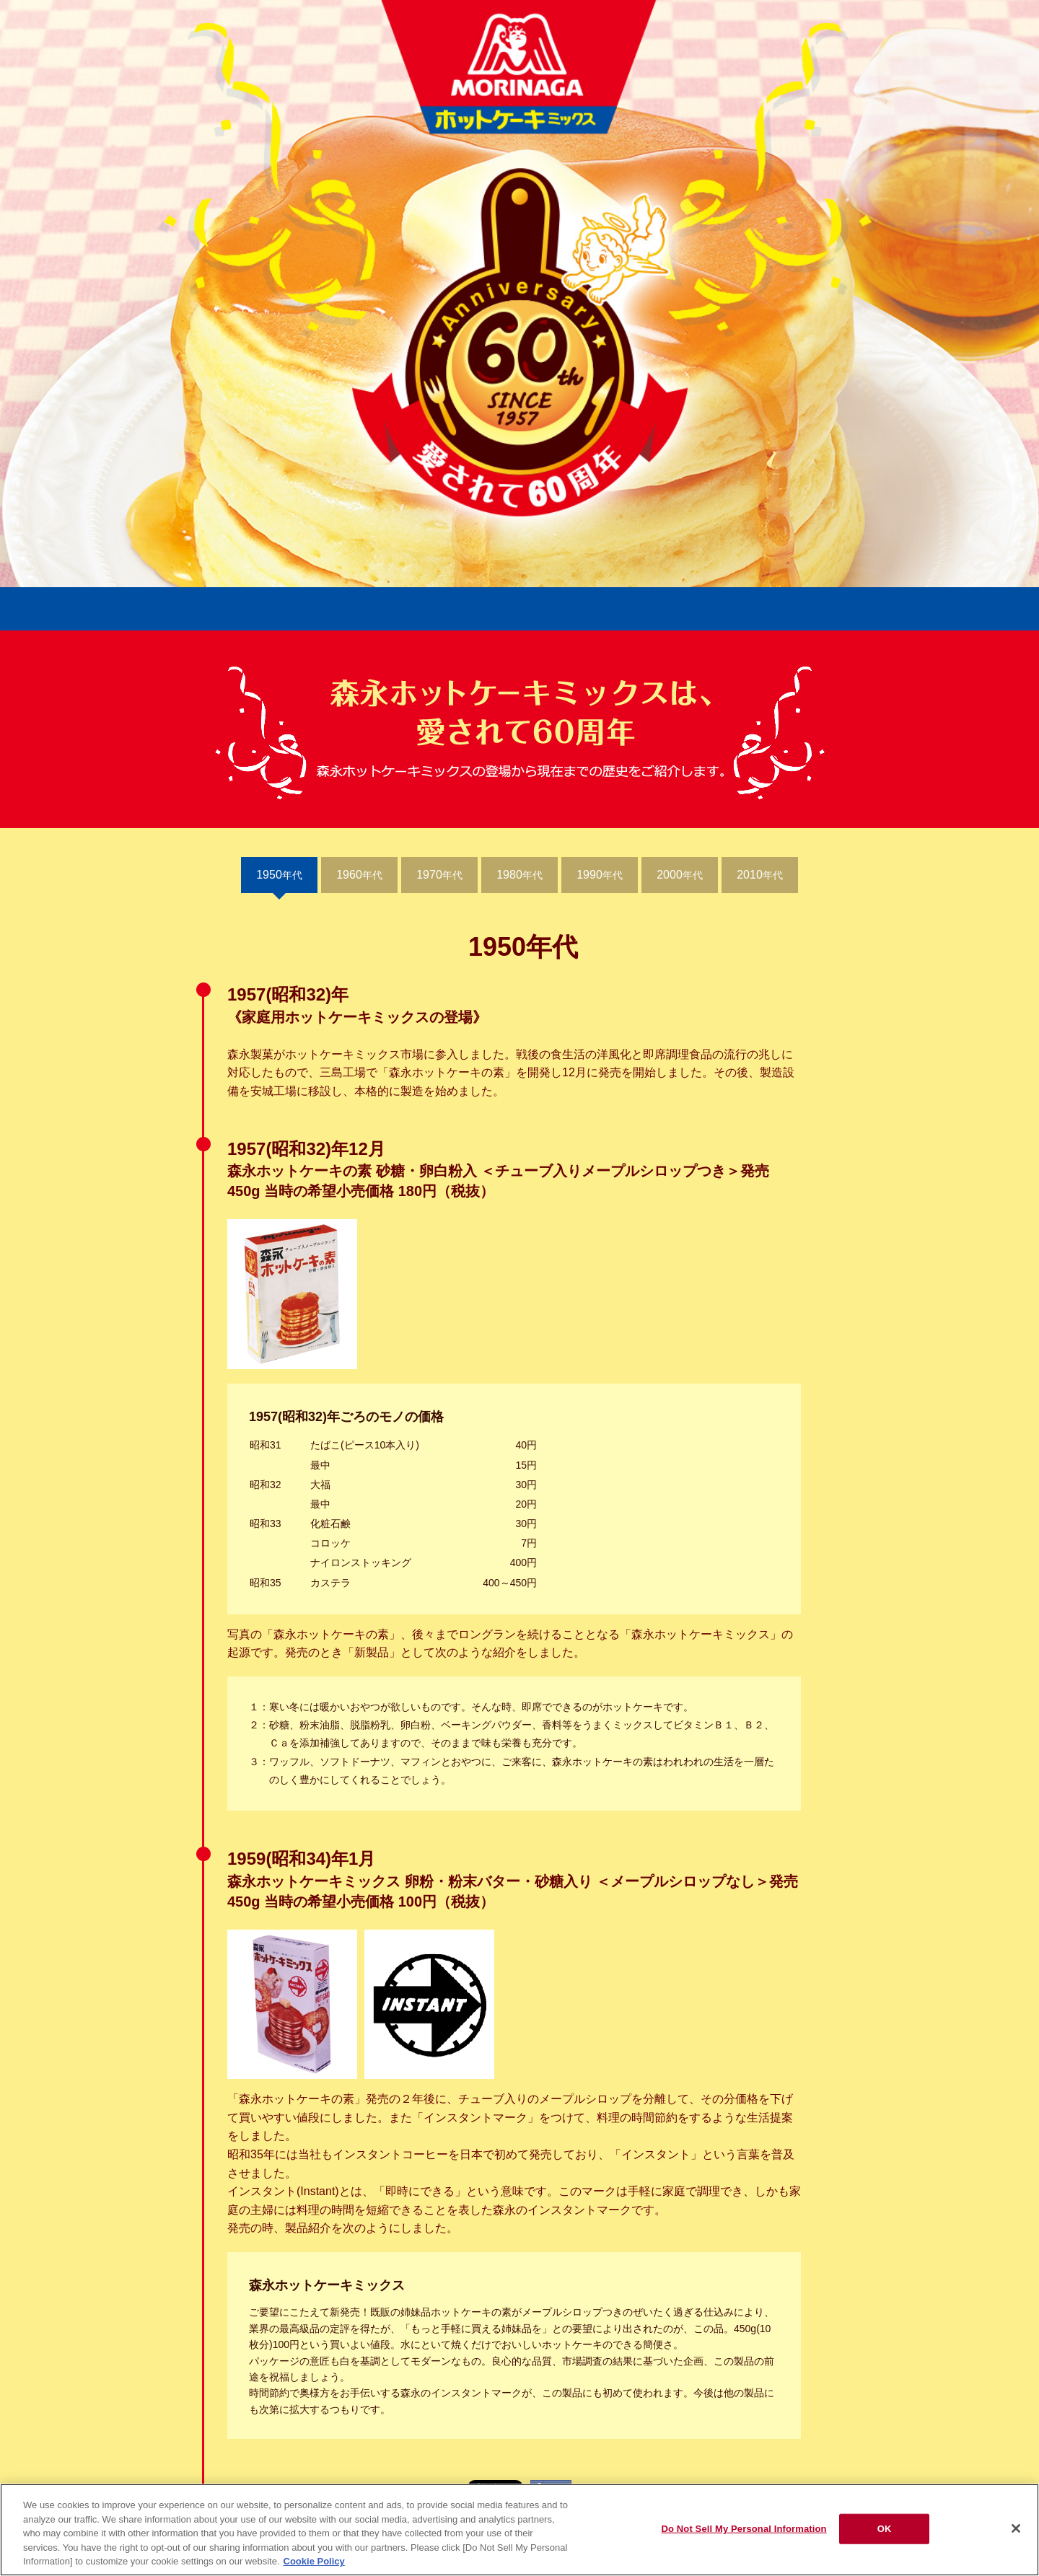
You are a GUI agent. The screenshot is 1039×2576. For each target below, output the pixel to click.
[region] (519, 2530)
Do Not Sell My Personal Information (743, 2528)
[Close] (1016, 2528)
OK (884, 2528)
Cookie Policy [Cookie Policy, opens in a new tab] (314, 2561)
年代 (279, 875)
